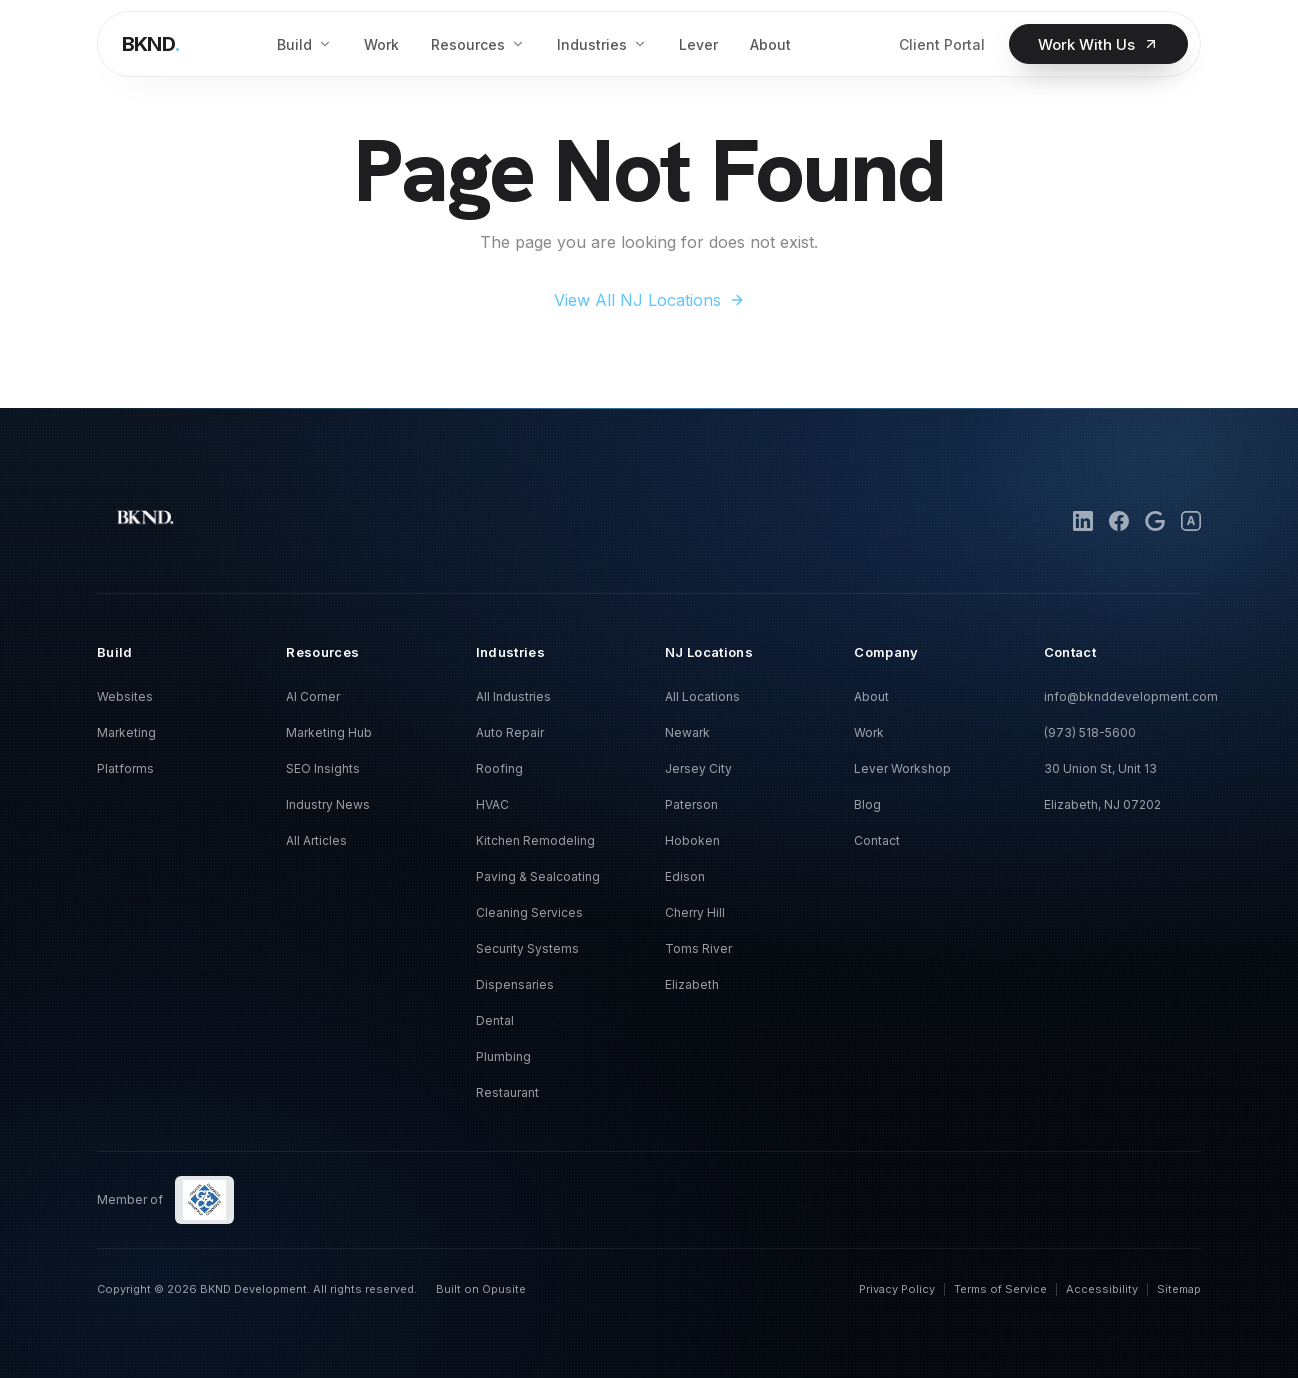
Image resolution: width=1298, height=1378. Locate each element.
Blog (867, 804)
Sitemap (1179, 1289)
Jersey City (698, 768)
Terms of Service (1000, 1289)
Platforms (125, 768)
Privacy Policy (897, 1289)
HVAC (492, 804)
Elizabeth (692, 984)
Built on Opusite (481, 1289)
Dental (495, 1020)
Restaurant (507, 1092)
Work (869, 732)
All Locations (702, 696)
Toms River (698, 948)
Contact (877, 840)
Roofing (499, 768)
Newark (687, 732)
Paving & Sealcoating (538, 876)
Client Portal (942, 44)
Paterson (691, 804)
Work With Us (1098, 44)
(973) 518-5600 (1090, 732)
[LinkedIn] (1083, 521)
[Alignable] (1191, 521)
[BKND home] (151, 44)
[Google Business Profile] (1155, 521)
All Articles (316, 840)
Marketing (126, 732)
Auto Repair (510, 732)
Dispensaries (515, 984)
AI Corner (313, 696)
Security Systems (527, 948)
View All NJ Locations (649, 300)
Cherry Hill (695, 912)
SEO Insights (323, 768)
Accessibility (1102, 1289)
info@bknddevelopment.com (1131, 696)
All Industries (513, 696)
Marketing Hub (329, 732)
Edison (685, 876)
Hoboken (692, 840)
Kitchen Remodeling (535, 840)
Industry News (328, 804)
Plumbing (503, 1056)
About (871, 696)
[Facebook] (1119, 521)
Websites (125, 696)
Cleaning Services (529, 912)
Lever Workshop (902, 768)
